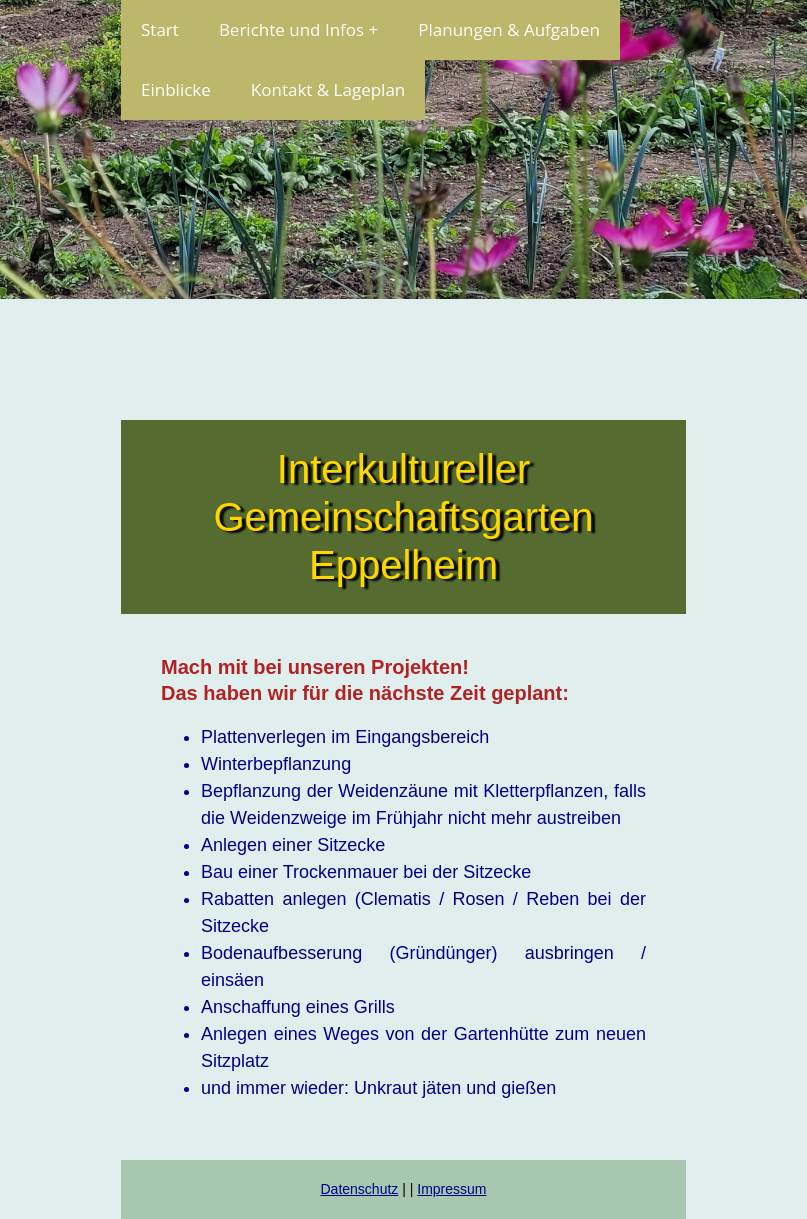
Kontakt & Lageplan (328, 89)
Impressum (451, 1189)
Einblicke (176, 89)
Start (160, 29)
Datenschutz (359, 1189)
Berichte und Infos (291, 29)
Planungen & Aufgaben (509, 29)
